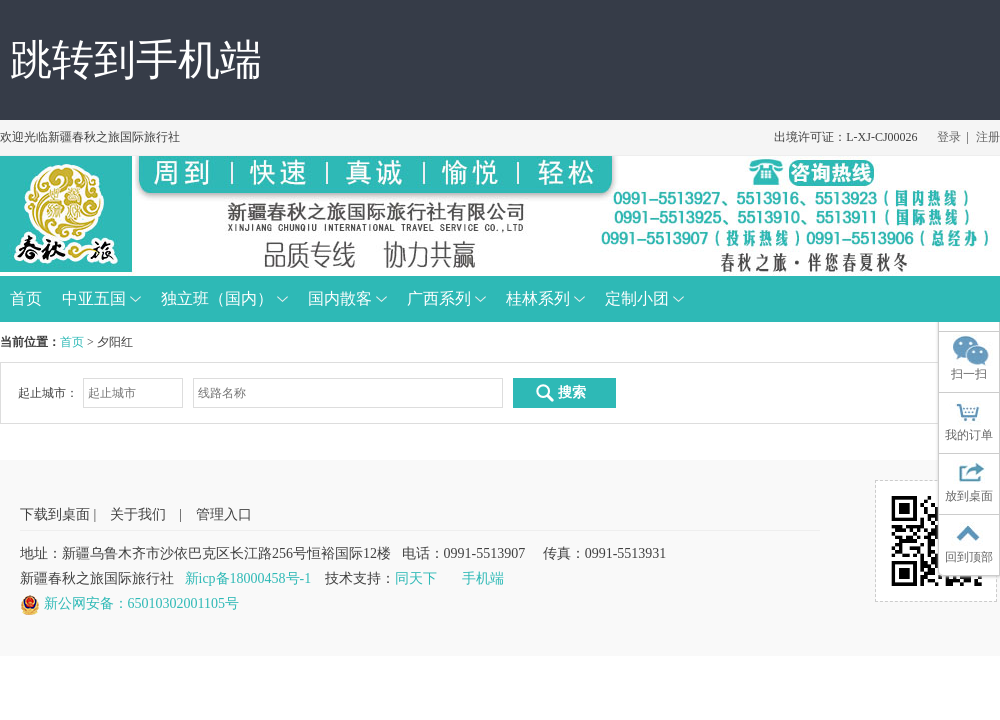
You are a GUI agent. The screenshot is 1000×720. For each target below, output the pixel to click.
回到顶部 (969, 557)
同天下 (416, 578)
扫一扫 (969, 374)
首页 (72, 342)
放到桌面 (969, 496)
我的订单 (969, 435)
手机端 (483, 578)
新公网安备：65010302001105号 (141, 603)
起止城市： (48, 393)
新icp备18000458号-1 (248, 578)
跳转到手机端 (136, 60)
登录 (949, 137)
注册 (988, 137)
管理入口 (224, 514)
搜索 (560, 393)
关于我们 (138, 514)
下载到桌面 (55, 514)
